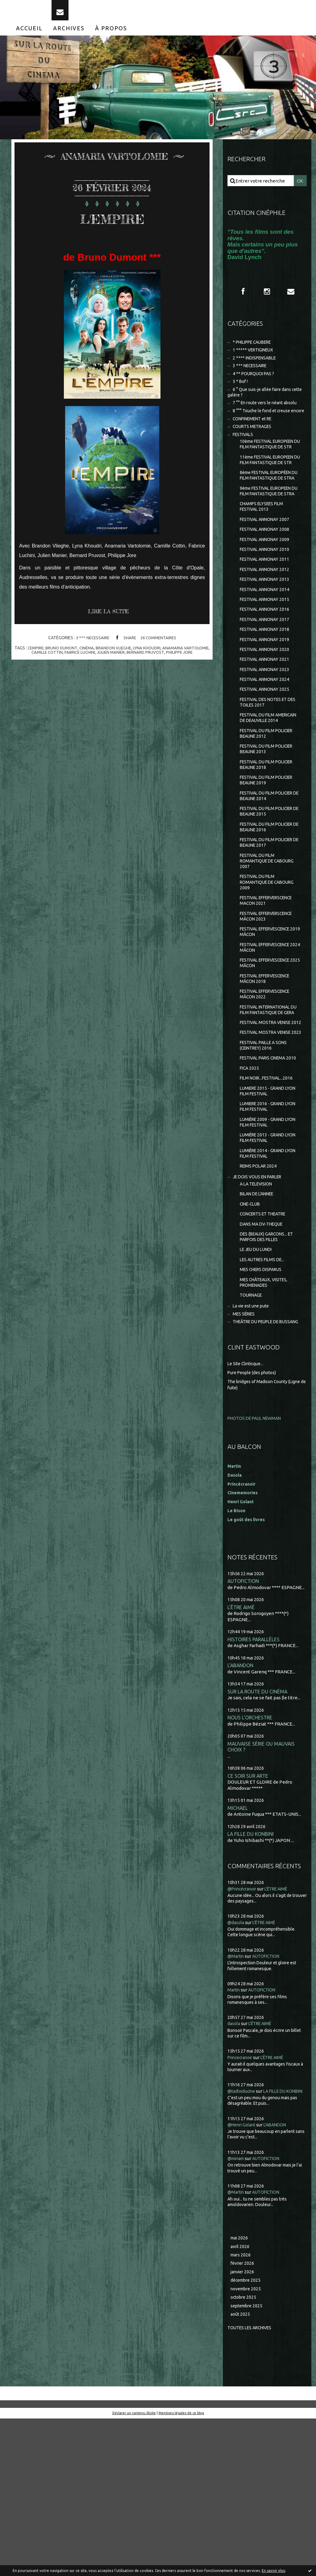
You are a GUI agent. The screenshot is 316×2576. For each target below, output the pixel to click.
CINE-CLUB (251, 1333)
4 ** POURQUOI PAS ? (255, 385)
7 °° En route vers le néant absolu (268, 417)
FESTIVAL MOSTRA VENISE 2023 (268, 1141)
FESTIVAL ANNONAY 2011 (267, 614)
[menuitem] (29, 36)
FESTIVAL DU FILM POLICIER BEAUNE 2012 (269, 806)
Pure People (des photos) (254, 1516)
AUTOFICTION (244, 1725)
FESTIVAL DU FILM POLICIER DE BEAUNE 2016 (269, 906)
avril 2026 (241, 2400)
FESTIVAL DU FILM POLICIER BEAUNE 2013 (269, 823)
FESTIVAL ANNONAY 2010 (267, 604)
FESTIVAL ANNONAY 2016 (267, 668)
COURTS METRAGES (254, 448)
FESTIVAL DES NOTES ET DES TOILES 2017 (266, 767)
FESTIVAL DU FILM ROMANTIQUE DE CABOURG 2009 (270, 965)
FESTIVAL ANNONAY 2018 (267, 689)
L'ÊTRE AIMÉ (241, 1751)
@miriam (237, 2311)
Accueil (29, 36)
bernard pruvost (161, 661)
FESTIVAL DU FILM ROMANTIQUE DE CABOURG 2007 (270, 942)
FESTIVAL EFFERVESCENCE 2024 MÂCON (268, 1035)
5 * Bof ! (241, 394)
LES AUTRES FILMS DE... (264, 1392)
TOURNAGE (252, 1430)
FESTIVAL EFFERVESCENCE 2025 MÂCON (268, 1052)
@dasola (236, 2069)
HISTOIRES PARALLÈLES (254, 1784)
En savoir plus (273, 2571)
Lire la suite (111, 621)
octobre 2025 (244, 2453)
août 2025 (241, 2471)
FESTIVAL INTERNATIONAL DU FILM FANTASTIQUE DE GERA (268, 1105)
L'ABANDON (241, 1810)
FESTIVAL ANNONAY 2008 (267, 582)
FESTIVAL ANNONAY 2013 (267, 636)
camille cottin (58, 661)
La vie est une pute (253, 1442)
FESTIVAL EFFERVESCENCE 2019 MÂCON (268, 1018)
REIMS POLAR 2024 (260, 1292)
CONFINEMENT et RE (255, 440)
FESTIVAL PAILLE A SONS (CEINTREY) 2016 (266, 1158)
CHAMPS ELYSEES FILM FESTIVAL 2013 (264, 558)
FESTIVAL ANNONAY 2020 (267, 710)
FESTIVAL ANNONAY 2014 (267, 646)
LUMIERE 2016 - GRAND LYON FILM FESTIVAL (270, 1229)
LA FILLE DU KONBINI (251, 1981)
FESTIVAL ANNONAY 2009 (267, 593)
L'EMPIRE (112, 225)
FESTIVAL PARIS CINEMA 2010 (266, 1174)
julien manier (125, 661)
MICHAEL (237, 1954)
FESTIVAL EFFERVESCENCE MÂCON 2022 (268, 1085)
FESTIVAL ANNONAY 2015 (267, 657)
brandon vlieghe (127, 657)
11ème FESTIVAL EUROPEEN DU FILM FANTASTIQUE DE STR (270, 493)
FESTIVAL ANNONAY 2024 (267, 742)
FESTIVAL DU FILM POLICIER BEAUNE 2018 (269, 839)
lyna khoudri (162, 657)
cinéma (99, 657)
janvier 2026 (243, 2426)
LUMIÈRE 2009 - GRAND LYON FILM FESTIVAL (270, 1246)
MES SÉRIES (245, 1450)
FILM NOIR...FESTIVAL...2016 (268, 1199)
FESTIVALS (244, 457)
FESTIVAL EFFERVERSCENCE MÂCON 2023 (270, 1002)
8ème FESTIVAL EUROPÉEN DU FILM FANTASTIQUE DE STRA (269, 516)
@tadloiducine (242, 2238)
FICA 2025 (250, 1188)
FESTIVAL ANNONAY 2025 (267, 753)
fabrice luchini (93, 661)
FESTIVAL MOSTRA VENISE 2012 (268, 1124)
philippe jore (196, 661)
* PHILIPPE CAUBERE (255, 351)
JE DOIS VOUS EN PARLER (260, 1304)
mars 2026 (241, 2408)
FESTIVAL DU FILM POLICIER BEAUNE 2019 (269, 856)
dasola (234, 2170)
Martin (234, 2136)
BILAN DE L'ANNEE (259, 1322)
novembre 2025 (247, 2444)
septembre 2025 (248, 2462)
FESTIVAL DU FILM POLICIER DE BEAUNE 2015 (269, 890)
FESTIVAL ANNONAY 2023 (267, 732)
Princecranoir (241, 2204)
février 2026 (243, 2417)
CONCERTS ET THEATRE (266, 1344)
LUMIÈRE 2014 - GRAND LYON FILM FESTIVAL (270, 1279)
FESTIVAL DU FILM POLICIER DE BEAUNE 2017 (269, 923)
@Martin (236, 2103)
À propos (111, 36)
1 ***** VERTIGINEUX (255, 360)
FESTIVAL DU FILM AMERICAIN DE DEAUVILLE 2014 (268, 786)
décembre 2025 (247, 2435)
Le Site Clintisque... (247, 1507)
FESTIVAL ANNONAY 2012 (267, 625)
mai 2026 (240, 2391)
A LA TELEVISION (258, 1312)
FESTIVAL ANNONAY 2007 (267, 572)
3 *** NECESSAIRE (91, 647)
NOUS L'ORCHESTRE (250, 1863)
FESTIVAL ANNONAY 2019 (267, 700)
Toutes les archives (252, 2484)
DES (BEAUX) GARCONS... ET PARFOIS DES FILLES (269, 1368)
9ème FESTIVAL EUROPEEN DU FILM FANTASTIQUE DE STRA (269, 539)
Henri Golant (241, 1645)
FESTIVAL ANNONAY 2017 (267, 678)
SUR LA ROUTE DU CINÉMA (258, 1837)
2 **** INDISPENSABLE (257, 368)
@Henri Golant (243, 2277)
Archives (69, 36)
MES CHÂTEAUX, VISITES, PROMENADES (266, 1417)
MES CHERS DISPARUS (263, 1403)
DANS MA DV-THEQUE (263, 1354)
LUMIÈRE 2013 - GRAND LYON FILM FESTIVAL (270, 1262)
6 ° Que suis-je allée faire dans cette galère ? (261, 405)
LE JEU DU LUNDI (258, 1382)
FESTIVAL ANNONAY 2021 (267, 721)
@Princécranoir (244, 2035)
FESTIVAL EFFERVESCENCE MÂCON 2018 (268, 1068)
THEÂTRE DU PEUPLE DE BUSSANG (257, 1462)
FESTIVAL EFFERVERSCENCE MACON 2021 (270, 985)
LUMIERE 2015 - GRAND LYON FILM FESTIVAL (270, 1212)
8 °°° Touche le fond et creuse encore (261, 428)
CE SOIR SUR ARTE (248, 1922)
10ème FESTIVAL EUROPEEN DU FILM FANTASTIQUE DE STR (270, 470)
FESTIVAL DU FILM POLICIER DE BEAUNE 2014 (269, 873)
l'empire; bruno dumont (64, 657)
